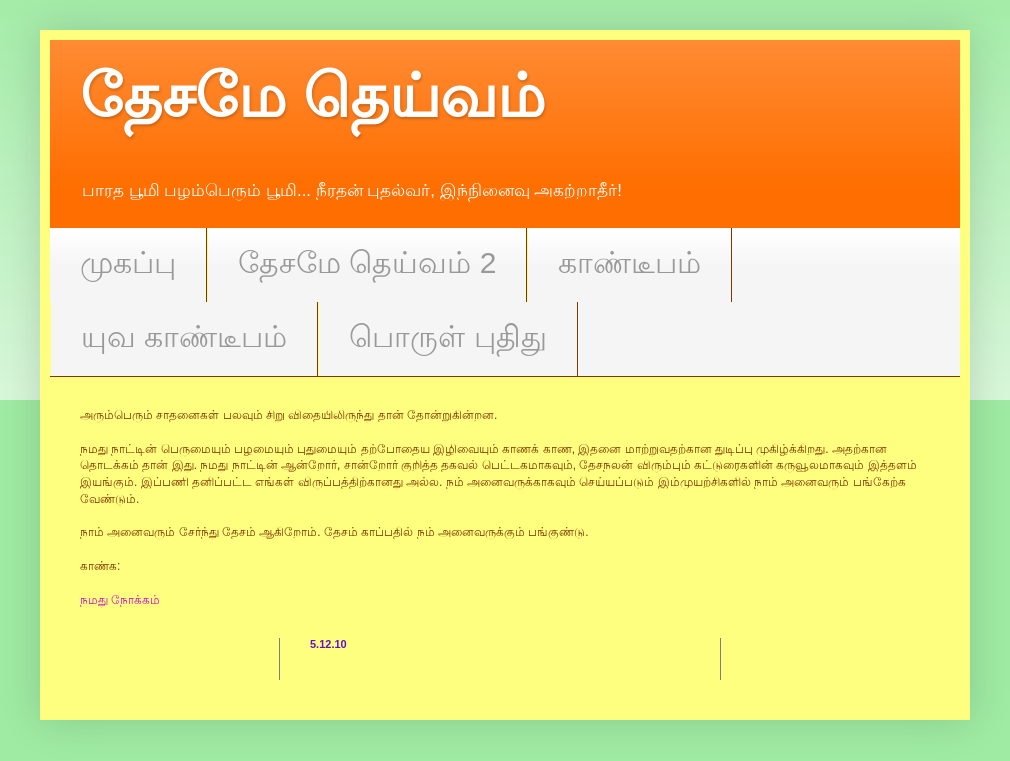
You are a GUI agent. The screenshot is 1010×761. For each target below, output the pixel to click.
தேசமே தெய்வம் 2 (367, 262)
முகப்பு (128, 262)
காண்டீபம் (629, 262)
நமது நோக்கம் (120, 600)
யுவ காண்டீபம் (184, 336)
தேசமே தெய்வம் (312, 96)
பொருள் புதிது (447, 336)
